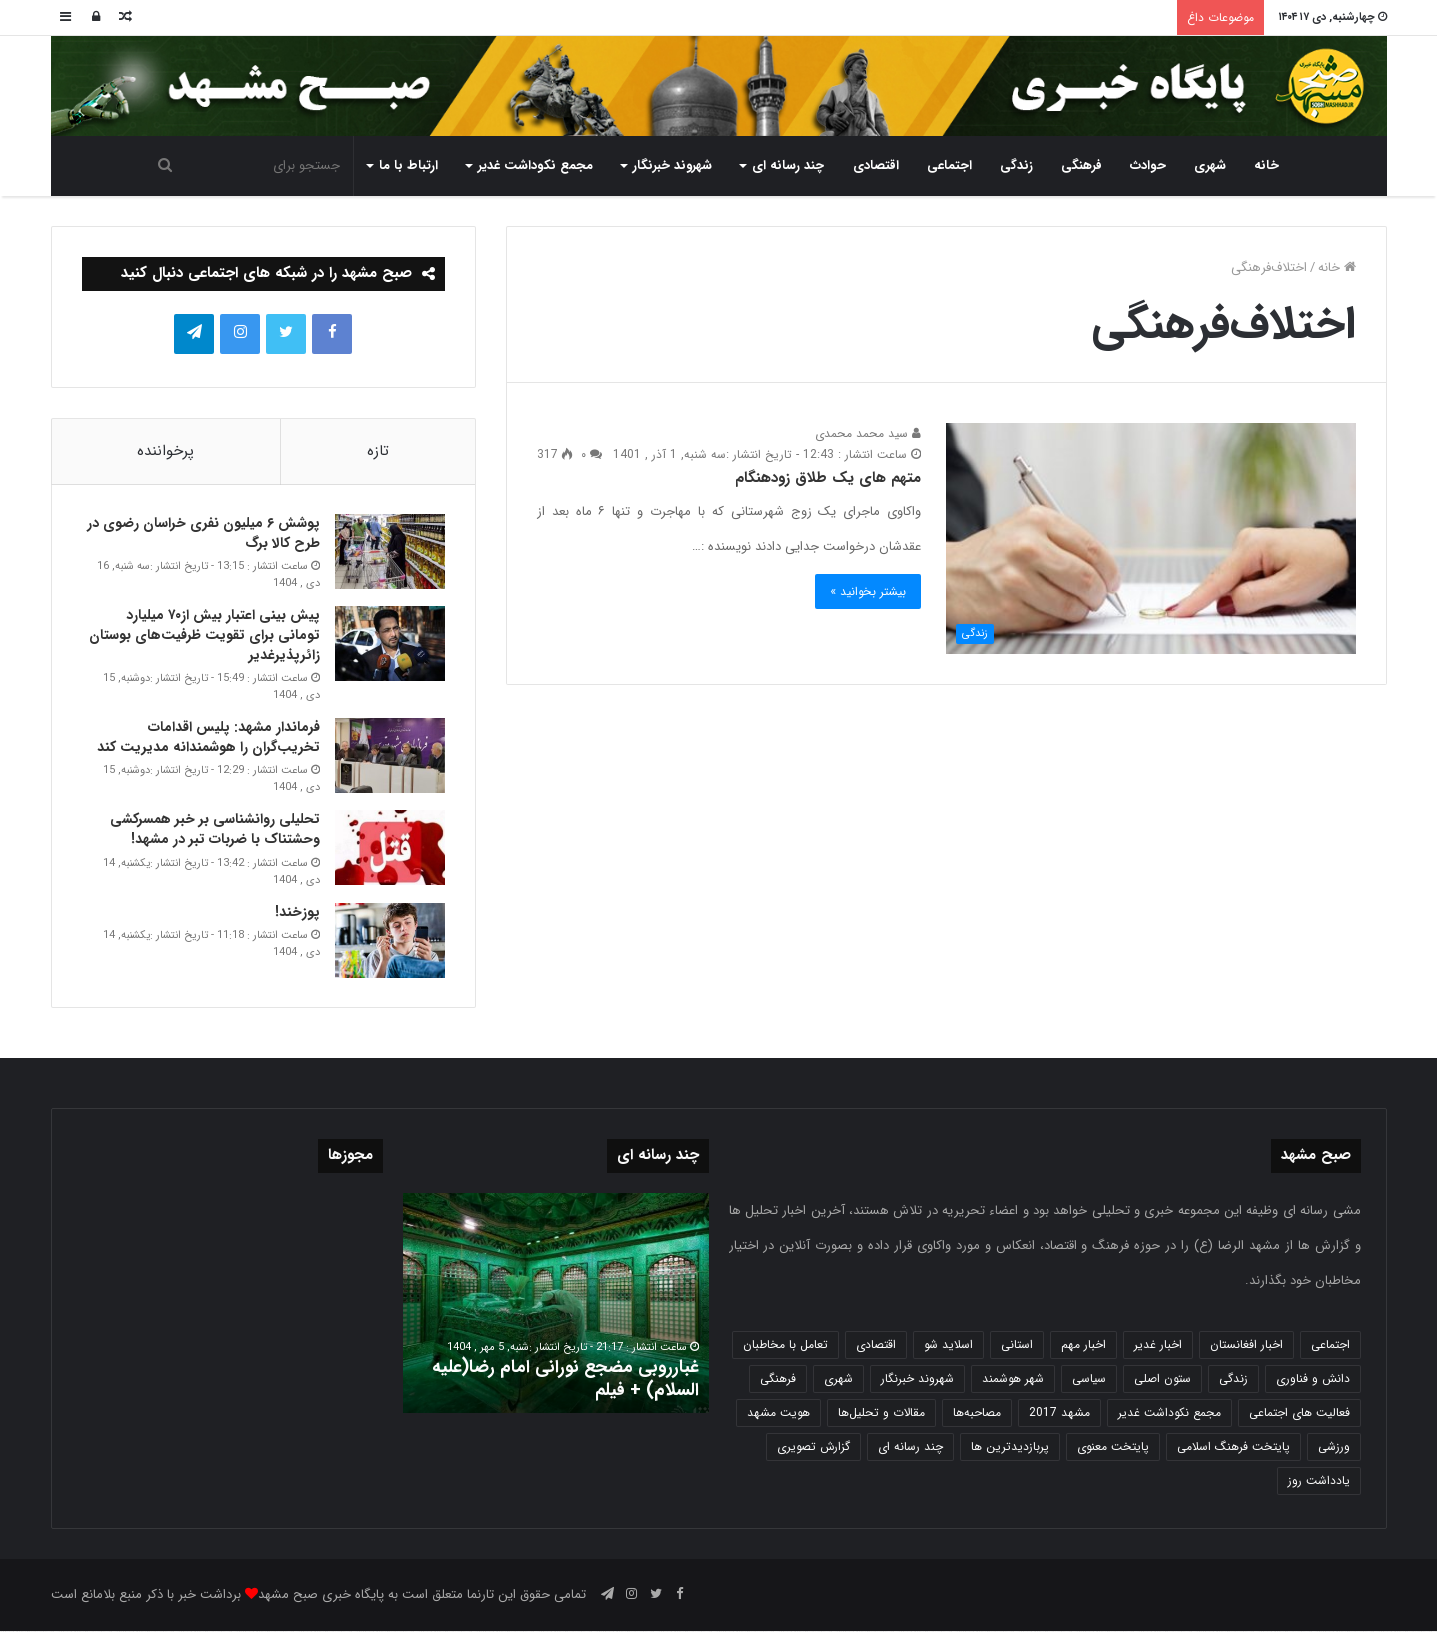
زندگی (1016, 165)
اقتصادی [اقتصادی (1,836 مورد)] (876, 1345)
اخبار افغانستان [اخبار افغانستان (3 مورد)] (1246, 1345)
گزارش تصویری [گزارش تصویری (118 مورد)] (813, 1447)
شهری (1210, 165)
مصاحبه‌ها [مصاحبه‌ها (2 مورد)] (977, 1413)
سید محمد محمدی (868, 433)
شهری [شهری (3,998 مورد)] (838, 1379)
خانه (1266, 165)
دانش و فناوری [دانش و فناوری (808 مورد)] (1313, 1379)
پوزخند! (297, 912)
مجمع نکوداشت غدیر (535, 165)
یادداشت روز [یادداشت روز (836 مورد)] (1319, 1481)
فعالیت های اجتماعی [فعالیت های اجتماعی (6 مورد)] (1299, 1413)
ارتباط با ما (408, 165)
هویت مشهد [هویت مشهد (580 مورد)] (778, 1413)
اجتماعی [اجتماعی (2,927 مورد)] (1330, 1345)
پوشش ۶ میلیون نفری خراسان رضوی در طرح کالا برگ (203, 534)
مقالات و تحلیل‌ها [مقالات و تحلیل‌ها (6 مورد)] (881, 1413)
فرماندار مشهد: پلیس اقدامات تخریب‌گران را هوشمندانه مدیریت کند (208, 738)
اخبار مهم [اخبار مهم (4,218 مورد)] (1083, 1345)
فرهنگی (1081, 165)
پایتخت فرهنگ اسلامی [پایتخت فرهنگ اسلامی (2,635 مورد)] (1233, 1447)
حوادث (1148, 165)
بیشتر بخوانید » (868, 591)
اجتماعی (949, 165)
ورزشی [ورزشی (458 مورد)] (1334, 1447)
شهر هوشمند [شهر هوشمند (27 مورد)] (1013, 1379)
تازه (378, 451)
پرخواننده (165, 451)
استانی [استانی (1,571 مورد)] (1017, 1345)
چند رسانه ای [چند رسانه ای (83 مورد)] (910, 1447)
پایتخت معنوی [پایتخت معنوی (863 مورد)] (1113, 1447)
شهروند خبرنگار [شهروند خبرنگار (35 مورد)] (917, 1379)
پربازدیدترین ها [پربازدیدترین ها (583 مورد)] (1010, 1447)
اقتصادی (876, 165)
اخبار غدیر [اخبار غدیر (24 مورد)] (1158, 1345)
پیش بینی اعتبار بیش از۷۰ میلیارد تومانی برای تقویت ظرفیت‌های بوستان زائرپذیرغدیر (204, 635)
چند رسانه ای (788, 165)
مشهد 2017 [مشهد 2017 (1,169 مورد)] (1059, 1413)
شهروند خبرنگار (672, 165)
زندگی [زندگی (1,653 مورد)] (1233, 1379)
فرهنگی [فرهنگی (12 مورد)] (778, 1379)
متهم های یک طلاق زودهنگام (828, 478)
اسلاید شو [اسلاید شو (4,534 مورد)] (948, 1345)
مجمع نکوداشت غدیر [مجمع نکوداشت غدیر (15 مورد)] (1169, 1413)
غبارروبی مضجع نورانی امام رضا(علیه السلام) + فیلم (565, 1379)
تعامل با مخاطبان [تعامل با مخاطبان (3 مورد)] (785, 1345)
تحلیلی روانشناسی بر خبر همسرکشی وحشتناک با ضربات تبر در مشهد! (215, 830)
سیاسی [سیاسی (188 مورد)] (1089, 1379)
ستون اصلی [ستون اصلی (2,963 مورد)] (1162, 1379)
